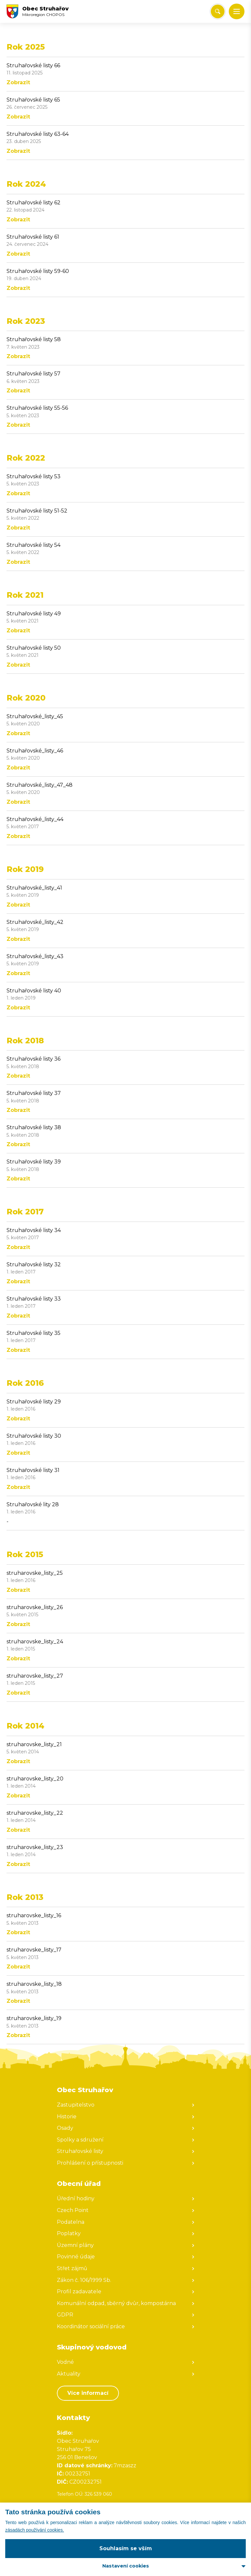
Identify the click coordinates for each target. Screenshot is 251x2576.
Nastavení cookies (125, 2566)
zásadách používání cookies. (34, 2530)
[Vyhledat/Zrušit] (218, 11)
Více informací (88, 2393)
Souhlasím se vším (125, 2548)
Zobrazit (18, 82)
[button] (236, 11)
